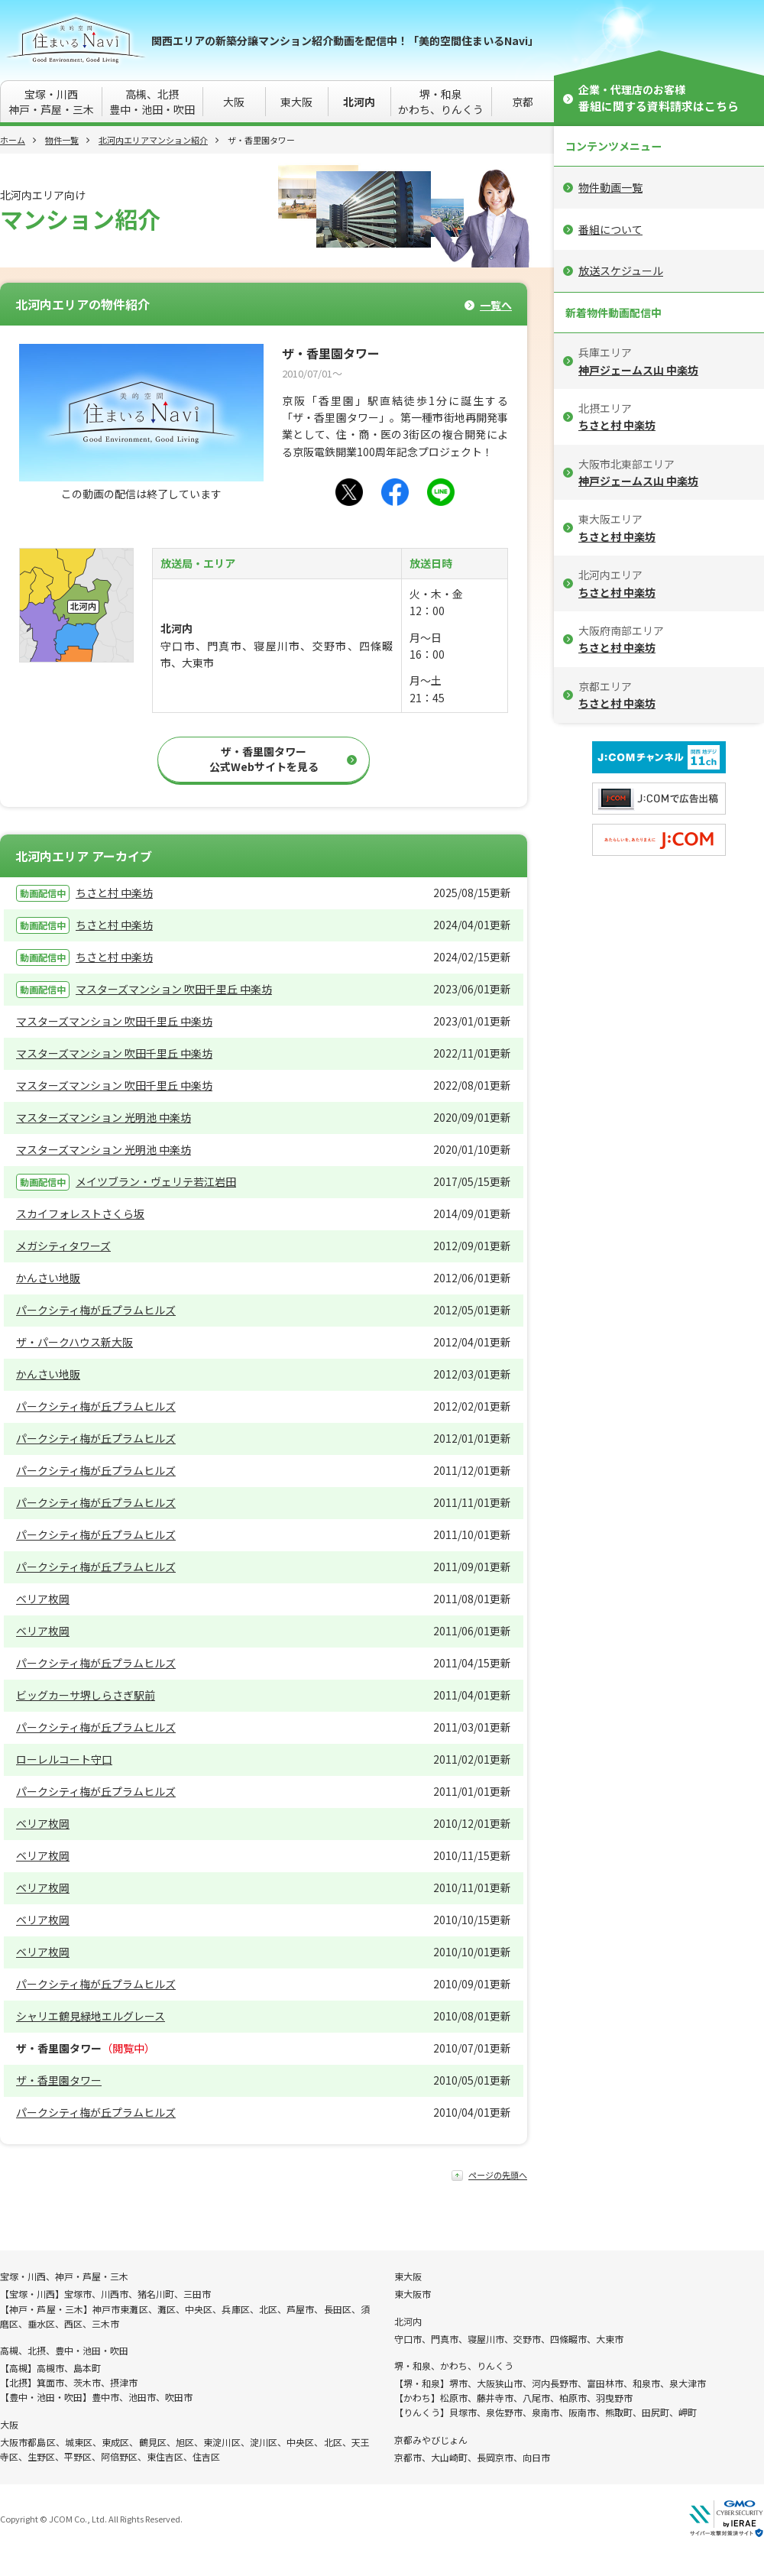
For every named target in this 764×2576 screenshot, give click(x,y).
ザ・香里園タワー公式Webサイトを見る (264, 759)
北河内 (359, 101)
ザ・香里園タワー (59, 2080)
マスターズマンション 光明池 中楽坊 (103, 1117)
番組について (610, 229)
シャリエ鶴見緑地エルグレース (90, 2016)
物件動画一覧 (610, 187)
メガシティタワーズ (63, 1245)
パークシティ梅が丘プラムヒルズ (96, 1309)
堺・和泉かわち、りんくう (441, 101)
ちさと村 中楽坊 (114, 892)
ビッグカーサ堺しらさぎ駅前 (85, 1695)
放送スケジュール (620, 270)
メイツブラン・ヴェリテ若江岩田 (156, 1181)
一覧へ (496, 305)
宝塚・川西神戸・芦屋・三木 (51, 101)
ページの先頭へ (497, 2175)
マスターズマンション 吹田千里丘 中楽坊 (174, 988)
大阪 (233, 101)
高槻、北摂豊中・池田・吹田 (152, 101)
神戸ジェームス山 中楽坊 (638, 369)
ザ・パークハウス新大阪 (74, 1342)
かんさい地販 (48, 1277)
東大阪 (296, 101)
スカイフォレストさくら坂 (80, 1213)
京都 (522, 101)
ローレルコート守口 (64, 1759)
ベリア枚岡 (43, 1598)
